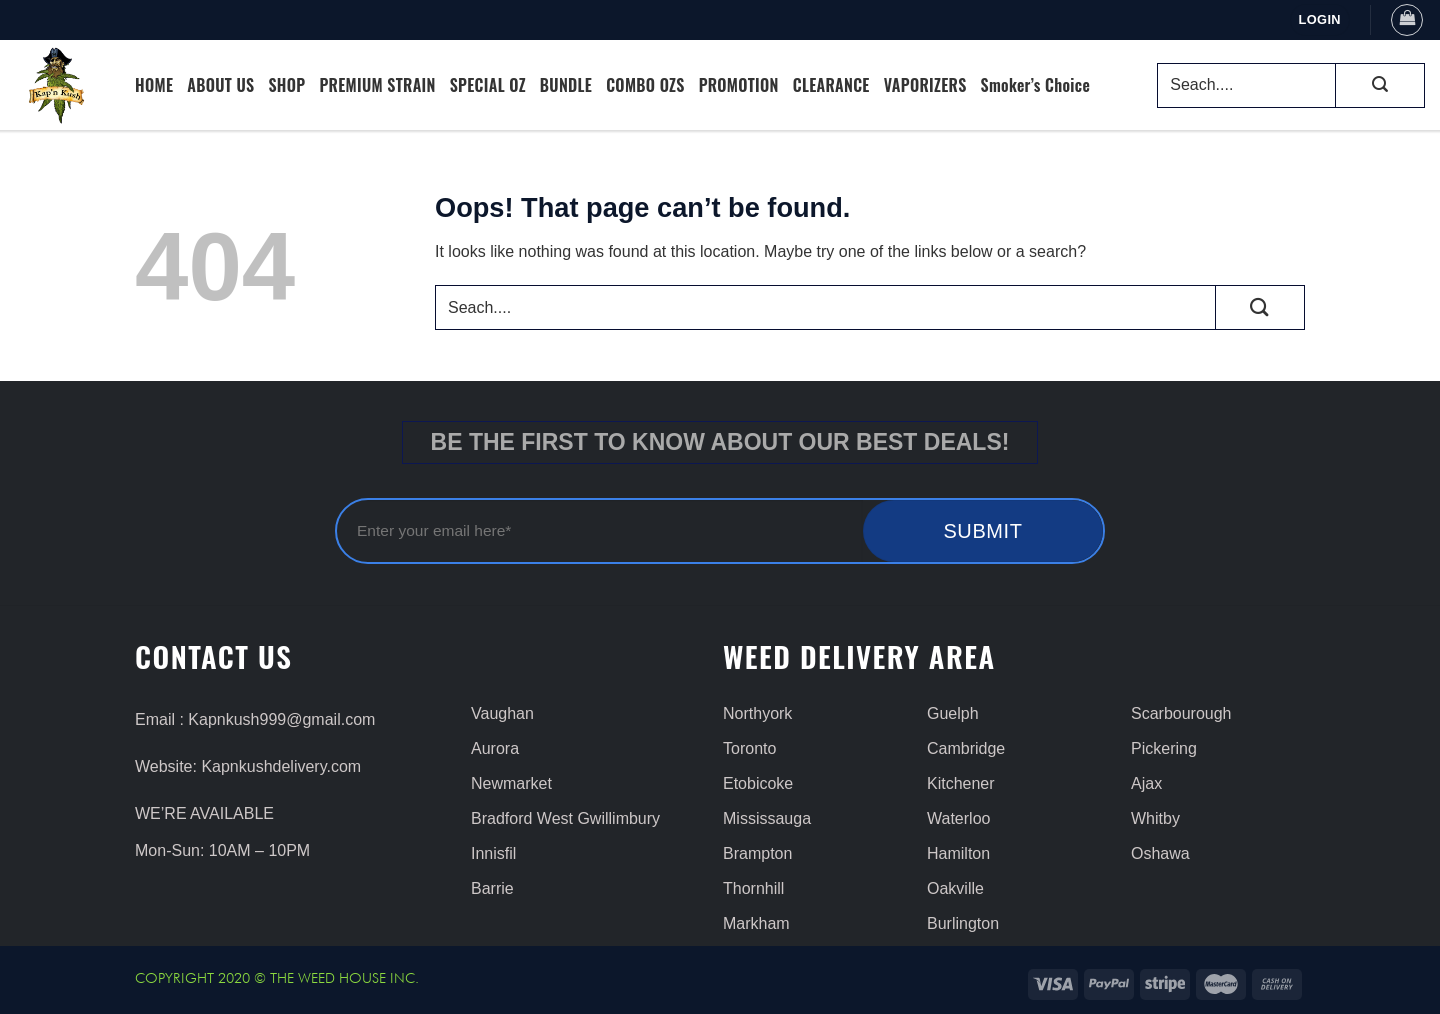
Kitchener (961, 783)
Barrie (492, 888)
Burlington (963, 923)
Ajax (1146, 783)
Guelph (953, 713)
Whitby (1155, 818)
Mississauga (767, 818)
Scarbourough (1181, 713)
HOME (154, 85)
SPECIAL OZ (488, 85)
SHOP (286, 85)
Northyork (757, 713)
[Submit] (1380, 85)
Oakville (955, 888)
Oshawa (1160, 853)
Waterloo (958, 818)
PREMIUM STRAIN (377, 85)
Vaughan (502, 713)
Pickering (1164, 748)
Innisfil (493, 853)
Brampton (757, 853)
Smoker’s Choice (1036, 85)
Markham (756, 923)
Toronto (749, 748)
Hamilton (958, 853)
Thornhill (753, 888)
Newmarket (511, 783)
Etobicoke (758, 783)
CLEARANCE (831, 85)
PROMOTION (739, 85)
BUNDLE (566, 85)
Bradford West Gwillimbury (565, 818)
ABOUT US (220, 85)
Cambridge (966, 748)
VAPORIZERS (925, 85)
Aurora (495, 748)
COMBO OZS (645, 85)
